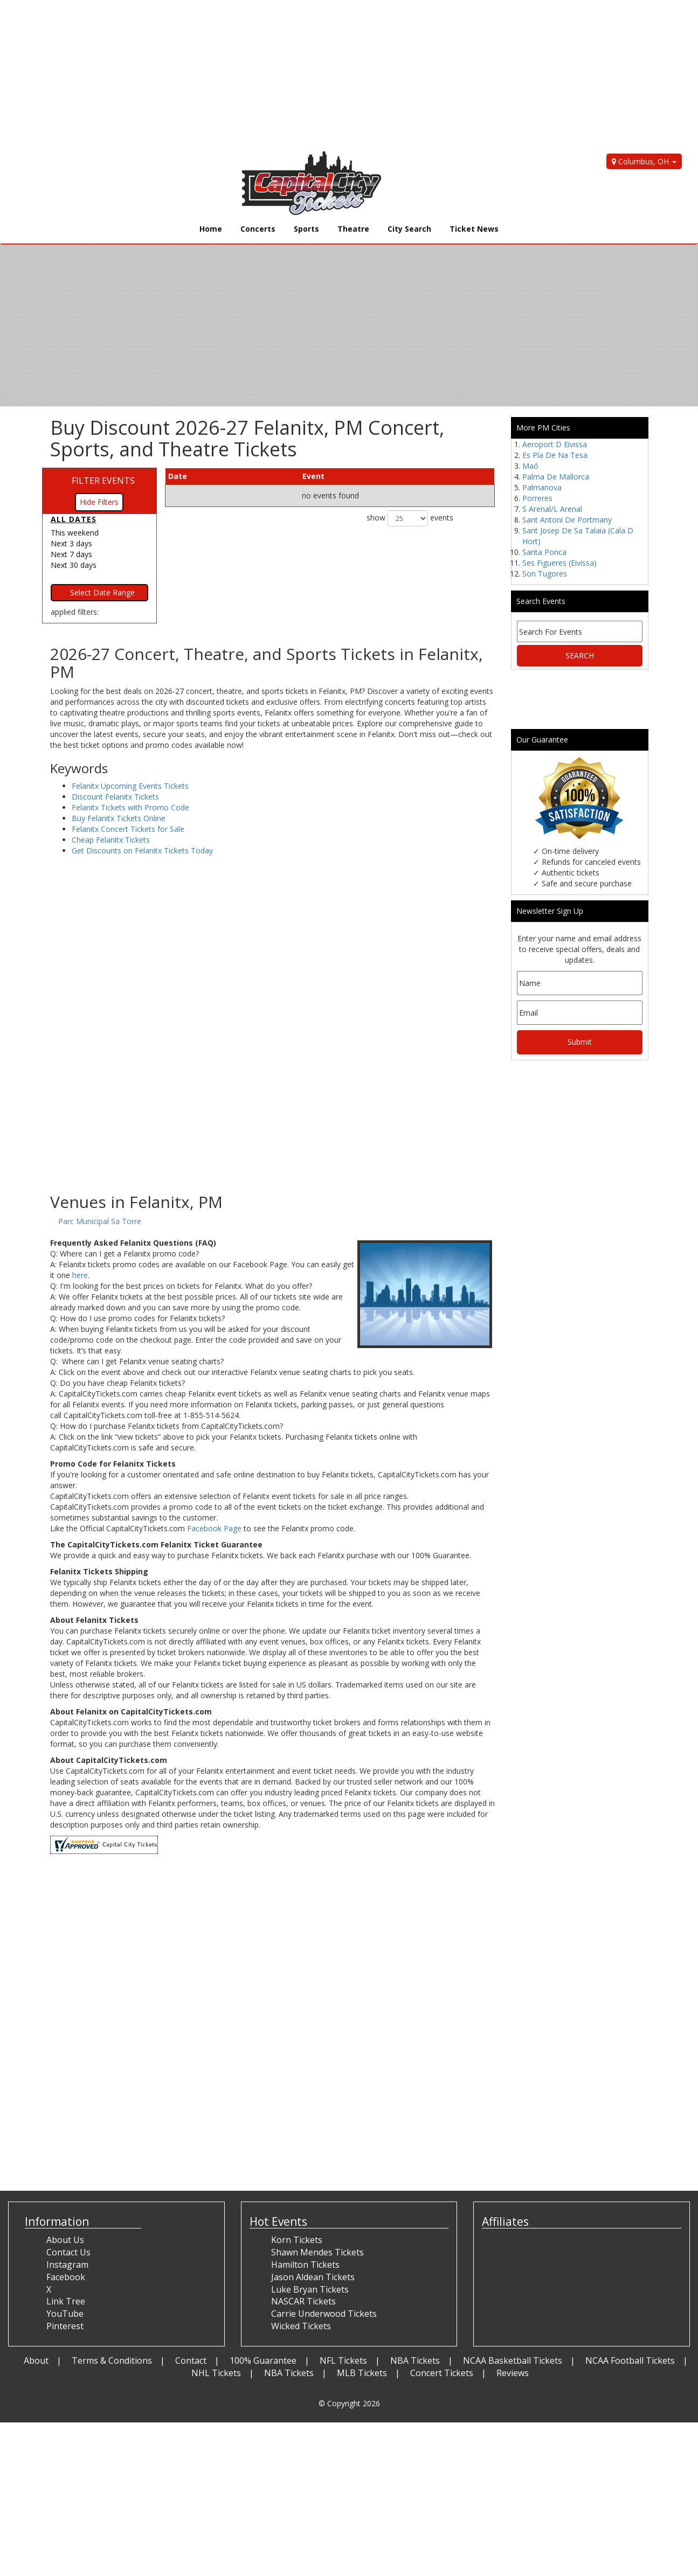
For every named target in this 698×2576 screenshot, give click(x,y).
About (36, 2360)
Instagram (67, 2265)
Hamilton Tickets (305, 2265)
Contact (190, 2360)
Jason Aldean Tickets (313, 2277)
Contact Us (68, 2252)
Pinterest (65, 2326)
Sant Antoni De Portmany (567, 520)
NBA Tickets (415, 2360)
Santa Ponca (544, 552)
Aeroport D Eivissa (554, 444)
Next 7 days (71, 554)
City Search (409, 229)
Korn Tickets (296, 2240)
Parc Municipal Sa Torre (99, 1221)
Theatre (353, 229)
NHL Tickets (216, 2373)
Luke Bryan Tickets (310, 2289)
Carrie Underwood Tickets (324, 2314)
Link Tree (65, 2301)
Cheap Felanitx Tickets (111, 840)
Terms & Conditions (112, 2360)
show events (410, 518)
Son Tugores (544, 573)
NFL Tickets (343, 2360)
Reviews (512, 2373)
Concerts (257, 229)
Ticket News (474, 229)
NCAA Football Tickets (630, 2360)
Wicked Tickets (301, 2326)
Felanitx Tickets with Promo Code (130, 807)
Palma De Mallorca (555, 476)
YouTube (65, 2314)
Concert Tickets (441, 2373)
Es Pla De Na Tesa (555, 455)
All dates (73, 519)
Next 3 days (71, 543)
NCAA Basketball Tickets (512, 2360)
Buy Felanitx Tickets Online (118, 818)
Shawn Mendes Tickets (317, 2252)
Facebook (65, 2277)
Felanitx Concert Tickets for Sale (128, 829)
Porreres (537, 498)
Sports (306, 229)
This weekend (75, 532)
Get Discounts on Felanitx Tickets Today (142, 850)
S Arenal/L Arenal (552, 509)
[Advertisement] (323, 75)
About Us (65, 2240)
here (80, 1275)
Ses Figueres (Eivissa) (559, 563)
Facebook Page (214, 1528)
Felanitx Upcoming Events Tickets (130, 786)
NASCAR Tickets (303, 2301)
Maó (530, 466)
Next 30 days (73, 565)
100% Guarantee (263, 2360)
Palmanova (542, 487)
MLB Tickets (362, 2373)
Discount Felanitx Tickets (115, 796)
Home (210, 229)
